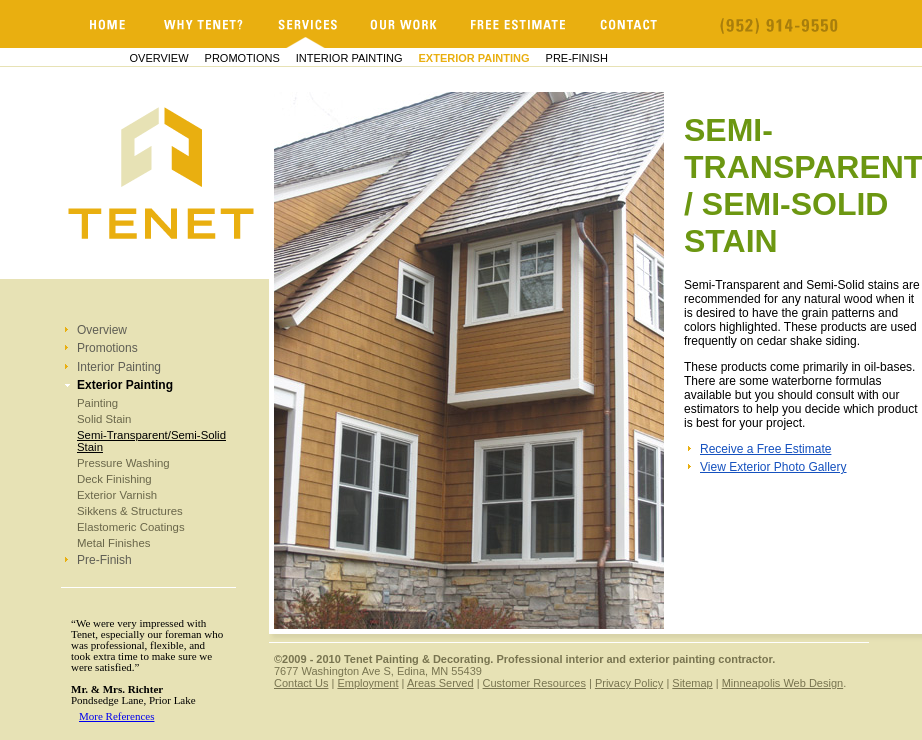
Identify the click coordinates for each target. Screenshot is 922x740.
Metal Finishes (113, 543)
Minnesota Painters (107, 24)
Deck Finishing (114, 479)
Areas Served (440, 683)
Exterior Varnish (117, 495)
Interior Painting (349, 58)
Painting (97, 403)
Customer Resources (534, 683)
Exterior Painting (474, 58)
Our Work (404, 24)
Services (307, 24)
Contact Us (301, 683)
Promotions (242, 58)
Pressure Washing (123, 463)
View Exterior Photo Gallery (773, 467)
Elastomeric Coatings (131, 527)
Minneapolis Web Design (782, 683)
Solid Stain (104, 419)
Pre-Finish (577, 58)
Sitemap (692, 683)
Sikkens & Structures (130, 511)
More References (116, 716)
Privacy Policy (629, 683)
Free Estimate (519, 24)
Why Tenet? (204, 24)
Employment (367, 683)
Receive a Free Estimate (765, 449)
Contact (629, 24)
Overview (159, 58)
